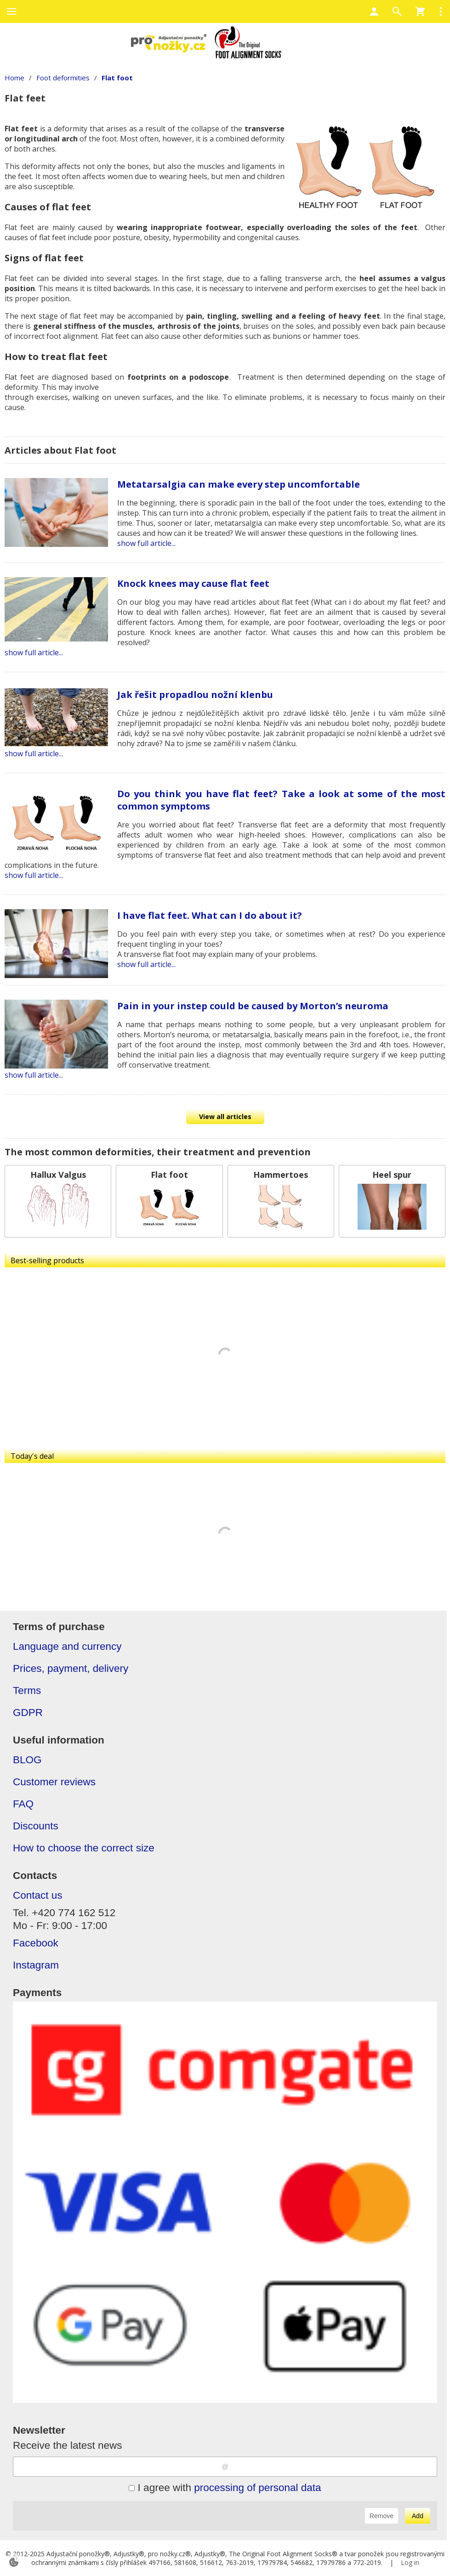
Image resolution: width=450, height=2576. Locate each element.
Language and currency (67, 1646)
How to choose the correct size (83, 1848)
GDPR (28, 1712)
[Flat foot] (169, 1201)
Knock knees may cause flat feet (193, 583)
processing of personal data (257, 2487)
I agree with (225, 2487)
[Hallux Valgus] (58, 1201)
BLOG (27, 1760)
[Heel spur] (392, 1201)
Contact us (38, 1895)
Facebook (35, 1943)
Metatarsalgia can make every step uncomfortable (238, 484)
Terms (27, 1690)
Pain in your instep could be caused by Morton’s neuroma (252, 1006)
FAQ (23, 1804)
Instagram (36, 1965)
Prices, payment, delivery (70, 1668)
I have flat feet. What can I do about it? (209, 915)
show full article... (146, 543)
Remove (381, 2516)
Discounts (35, 1826)
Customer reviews (54, 1782)
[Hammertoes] (281, 1201)
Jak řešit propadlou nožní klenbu (195, 694)
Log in (410, 2562)
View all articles (225, 1116)
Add (417, 2516)
